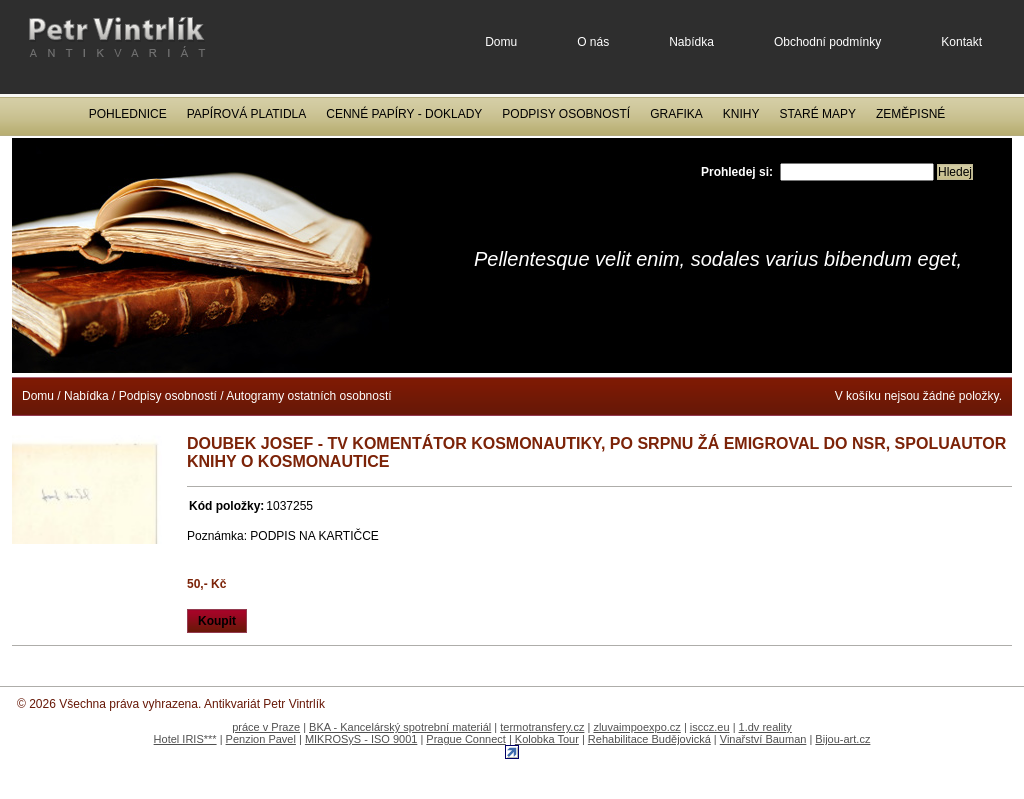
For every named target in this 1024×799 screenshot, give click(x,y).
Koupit (217, 621)
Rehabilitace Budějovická (649, 739)
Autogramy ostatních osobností (308, 396)
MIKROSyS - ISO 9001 (361, 739)
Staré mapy (818, 114)
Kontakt (961, 42)
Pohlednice (128, 114)
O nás (593, 42)
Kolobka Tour (547, 739)
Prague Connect (466, 739)
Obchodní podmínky (827, 42)
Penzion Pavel (261, 739)
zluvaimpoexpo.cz (636, 727)
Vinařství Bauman (763, 739)
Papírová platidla (247, 114)
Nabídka (691, 42)
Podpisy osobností (566, 114)
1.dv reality (765, 727)
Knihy (741, 114)
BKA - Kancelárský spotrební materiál (400, 727)
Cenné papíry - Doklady (404, 114)
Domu (501, 42)
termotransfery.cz (542, 727)
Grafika (676, 114)
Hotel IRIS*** (185, 739)
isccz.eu (710, 727)
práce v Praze (266, 727)
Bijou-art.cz (842, 739)
